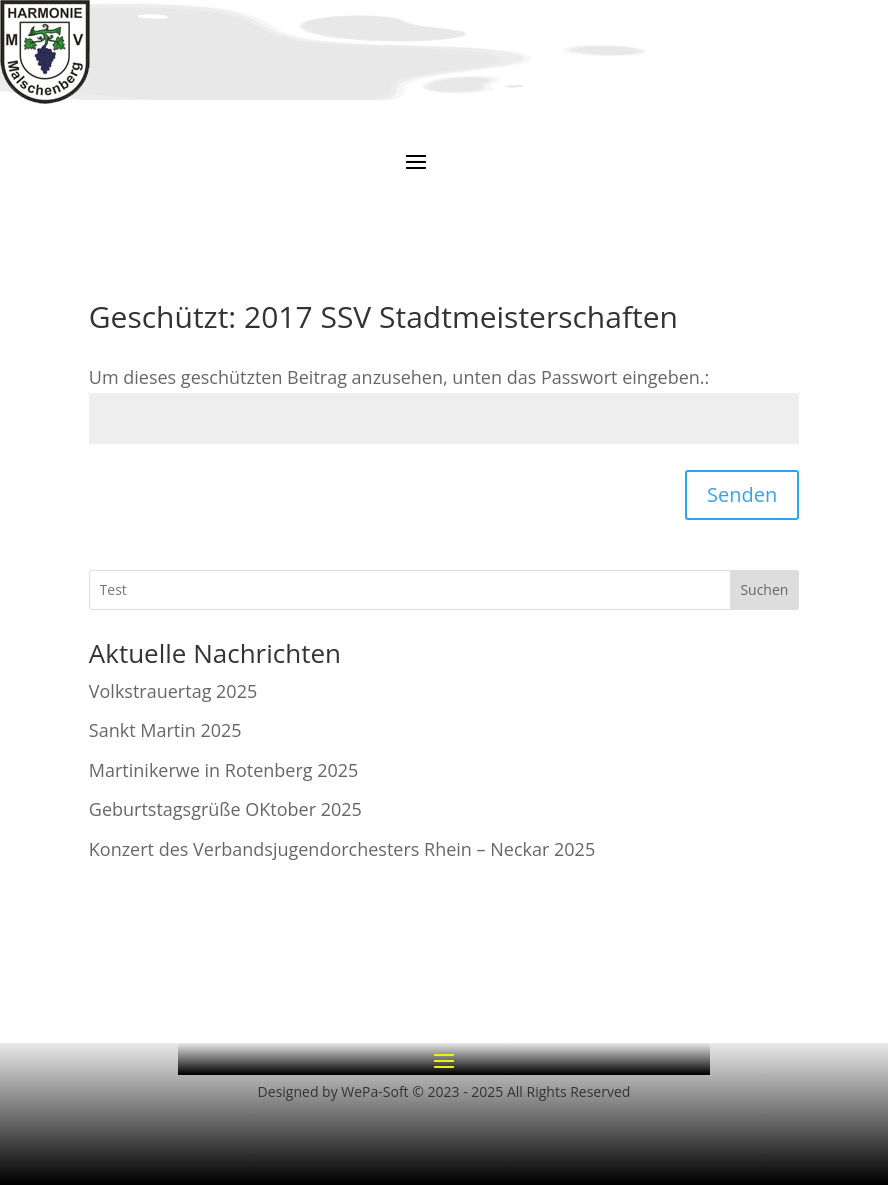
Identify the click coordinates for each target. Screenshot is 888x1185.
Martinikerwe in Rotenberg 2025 (224, 770)
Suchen (764, 589)
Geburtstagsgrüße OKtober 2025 (225, 809)
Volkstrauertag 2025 (173, 691)
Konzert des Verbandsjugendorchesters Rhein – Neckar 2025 (342, 849)
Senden (742, 494)
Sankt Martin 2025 (165, 730)
